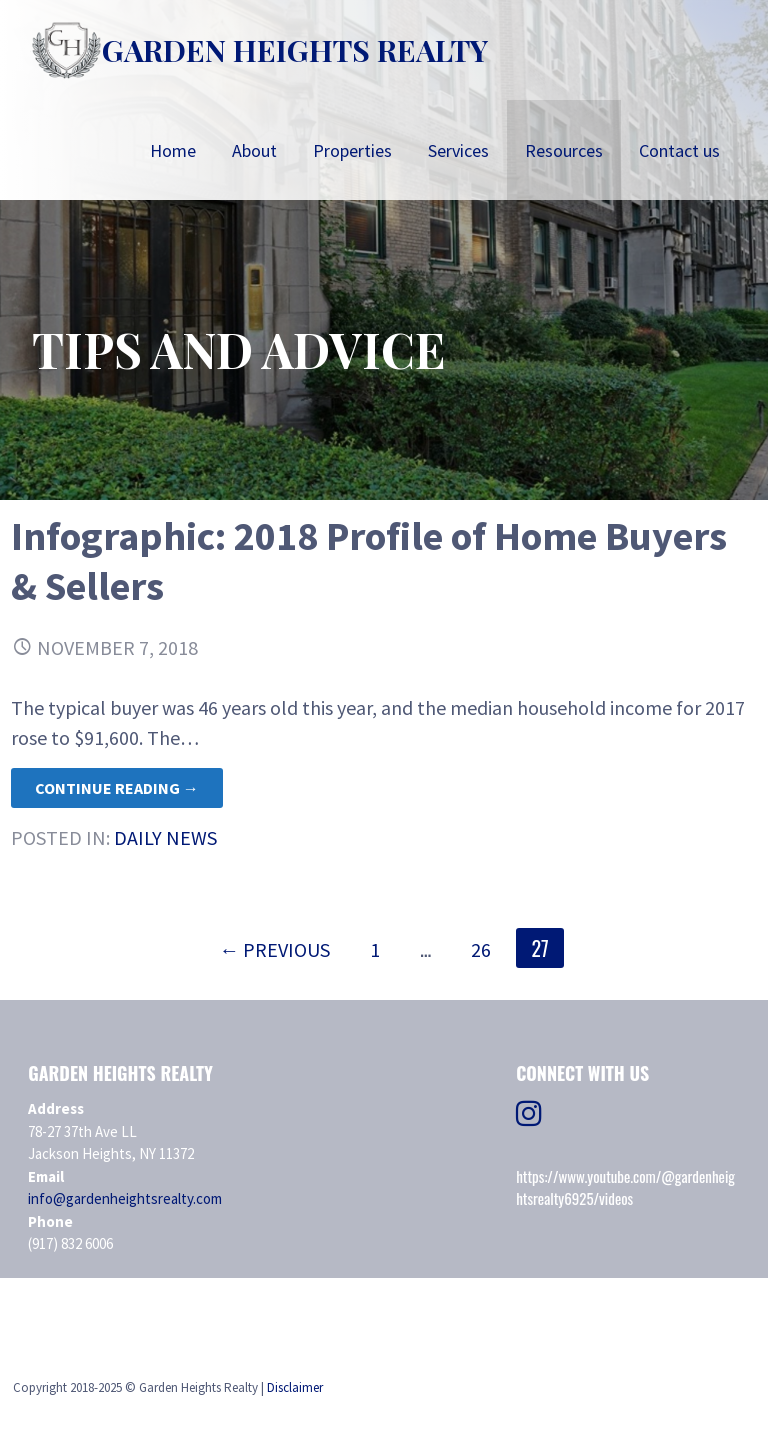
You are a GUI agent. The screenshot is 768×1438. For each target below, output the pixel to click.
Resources (564, 150)
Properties (352, 150)
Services (458, 150)
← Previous (274, 949)
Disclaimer (295, 1387)
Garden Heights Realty (295, 50)
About (254, 150)
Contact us (679, 150)
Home (173, 150)
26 (481, 949)
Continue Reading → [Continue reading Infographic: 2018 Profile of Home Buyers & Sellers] (117, 788)
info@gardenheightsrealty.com (125, 1198)
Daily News (165, 837)
